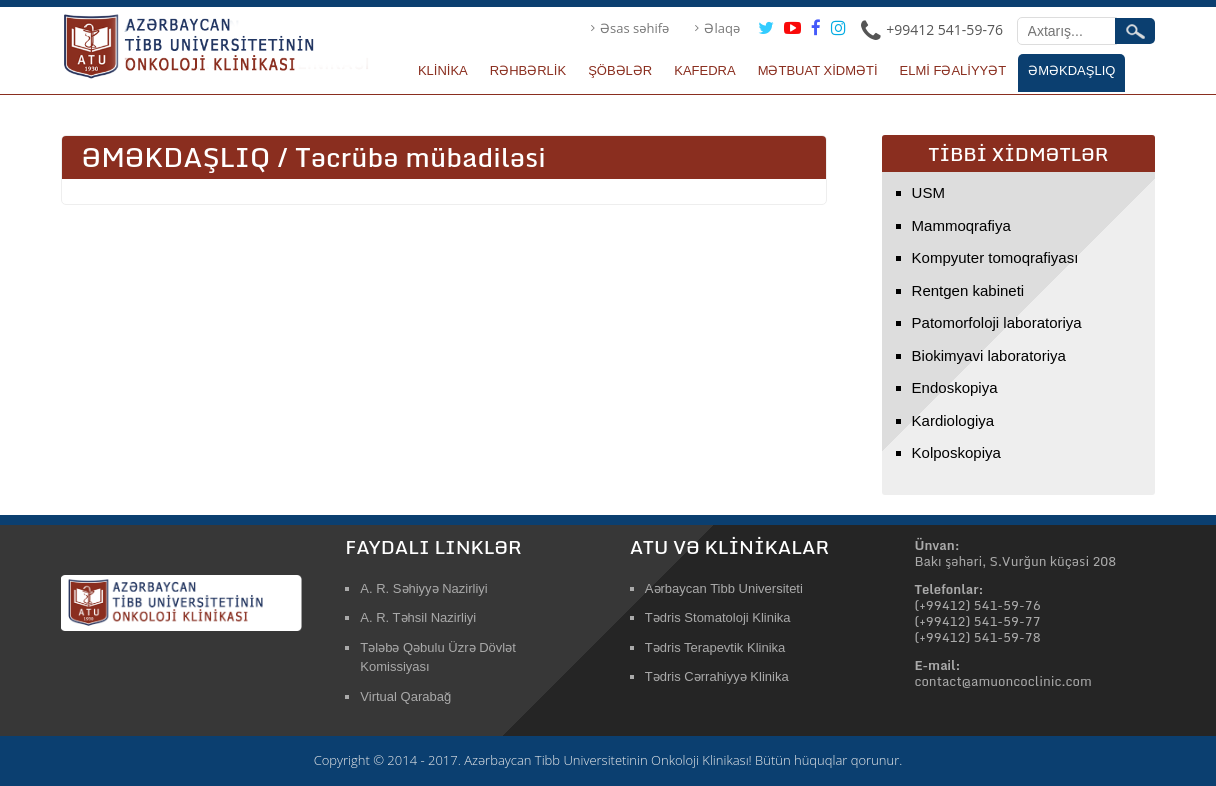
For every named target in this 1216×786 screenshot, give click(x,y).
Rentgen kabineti (968, 290)
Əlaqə (722, 28)
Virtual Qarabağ (405, 696)
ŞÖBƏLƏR (620, 70)
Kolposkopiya (956, 452)
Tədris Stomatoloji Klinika (718, 617)
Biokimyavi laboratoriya (989, 355)
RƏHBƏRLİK (528, 70)
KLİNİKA (443, 70)
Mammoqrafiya (961, 225)
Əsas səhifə (634, 28)
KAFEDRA (704, 70)
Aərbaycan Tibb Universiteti (724, 588)
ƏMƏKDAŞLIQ (1071, 70)
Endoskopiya (955, 387)
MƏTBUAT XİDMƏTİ (818, 70)
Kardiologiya (953, 420)
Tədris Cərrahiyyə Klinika (717, 676)
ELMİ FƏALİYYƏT (953, 70)
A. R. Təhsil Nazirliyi (418, 617)
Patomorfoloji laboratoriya (997, 322)
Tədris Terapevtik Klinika (715, 647)
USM (928, 192)
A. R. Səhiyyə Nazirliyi (423, 588)
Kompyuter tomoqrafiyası (995, 257)
